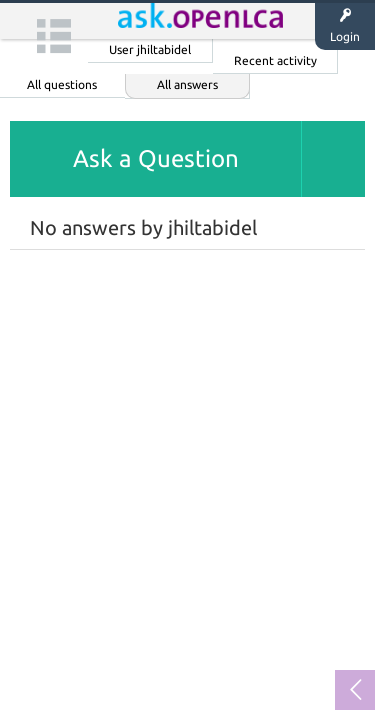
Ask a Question (156, 158)
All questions (62, 84)
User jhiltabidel (150, 49)
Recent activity (275, 60)
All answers (187, 84)
